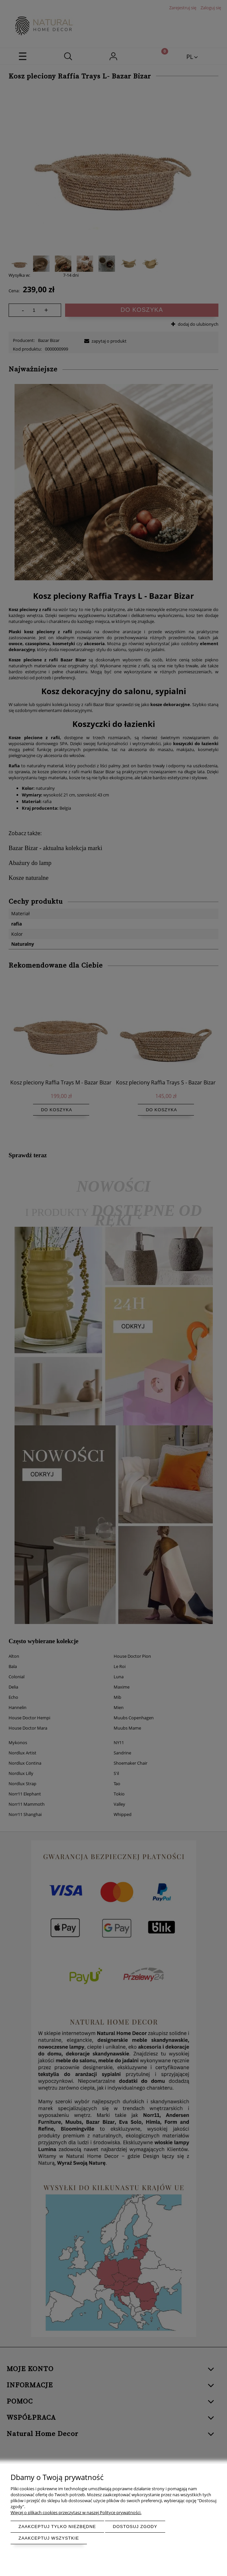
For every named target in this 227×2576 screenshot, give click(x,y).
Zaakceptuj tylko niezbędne (57, 2526)
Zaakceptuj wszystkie (49, 2538)
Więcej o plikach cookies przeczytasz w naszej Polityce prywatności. (76, 2512)
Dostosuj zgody (135, 2526)
